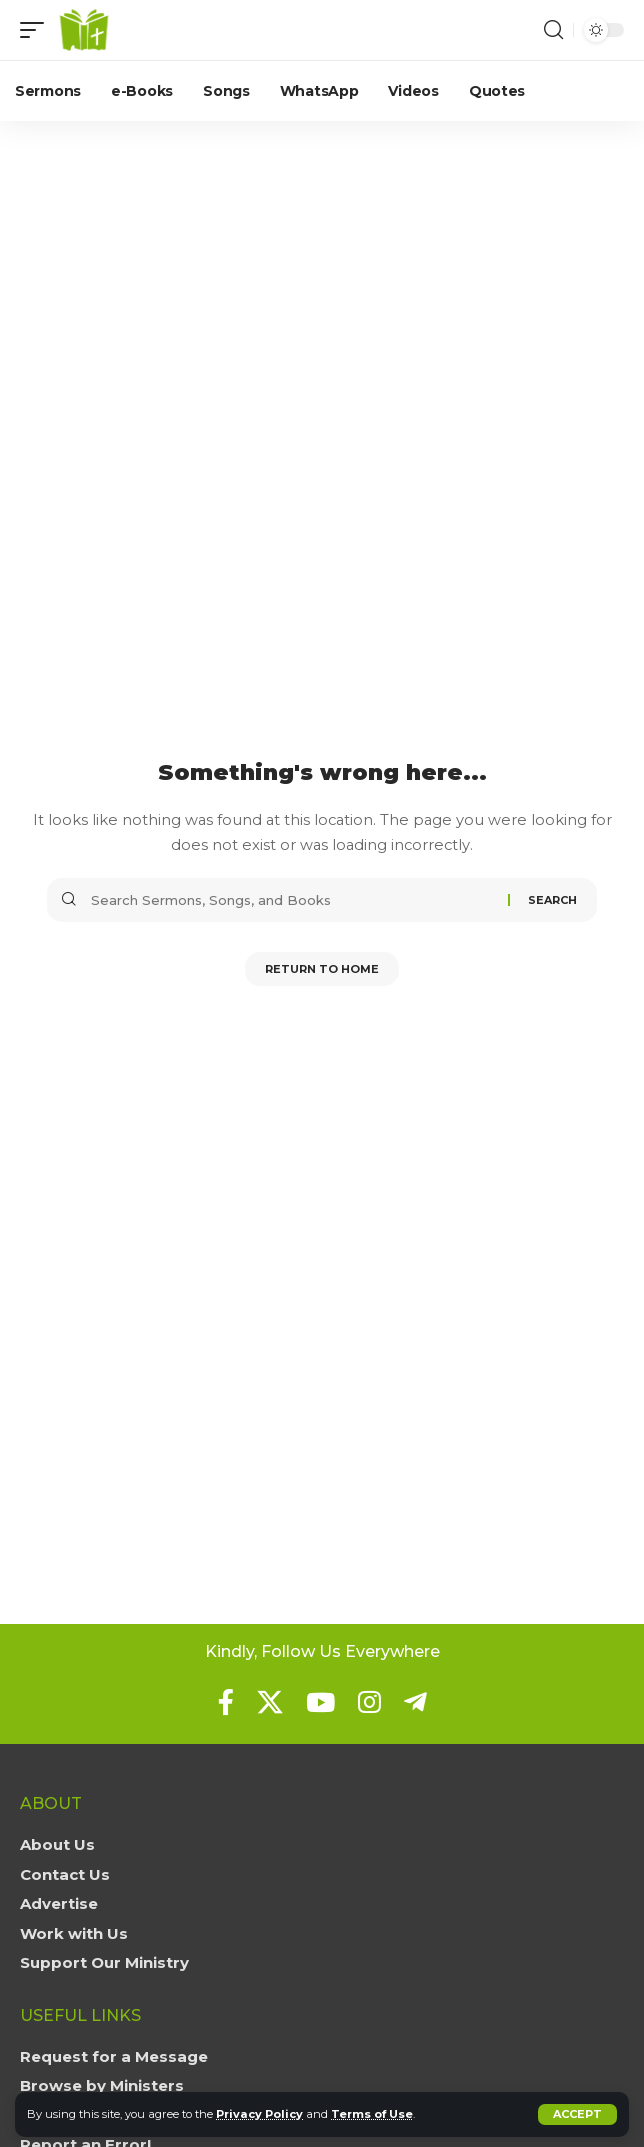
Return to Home (322, 969)
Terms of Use (372, 2114)
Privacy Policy (259, 2114)
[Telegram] (415, 1702)
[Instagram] (369, 1702)
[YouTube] (320, 1702)
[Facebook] (226, 1702)
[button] (577, 2114)
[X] (270, 1702)
